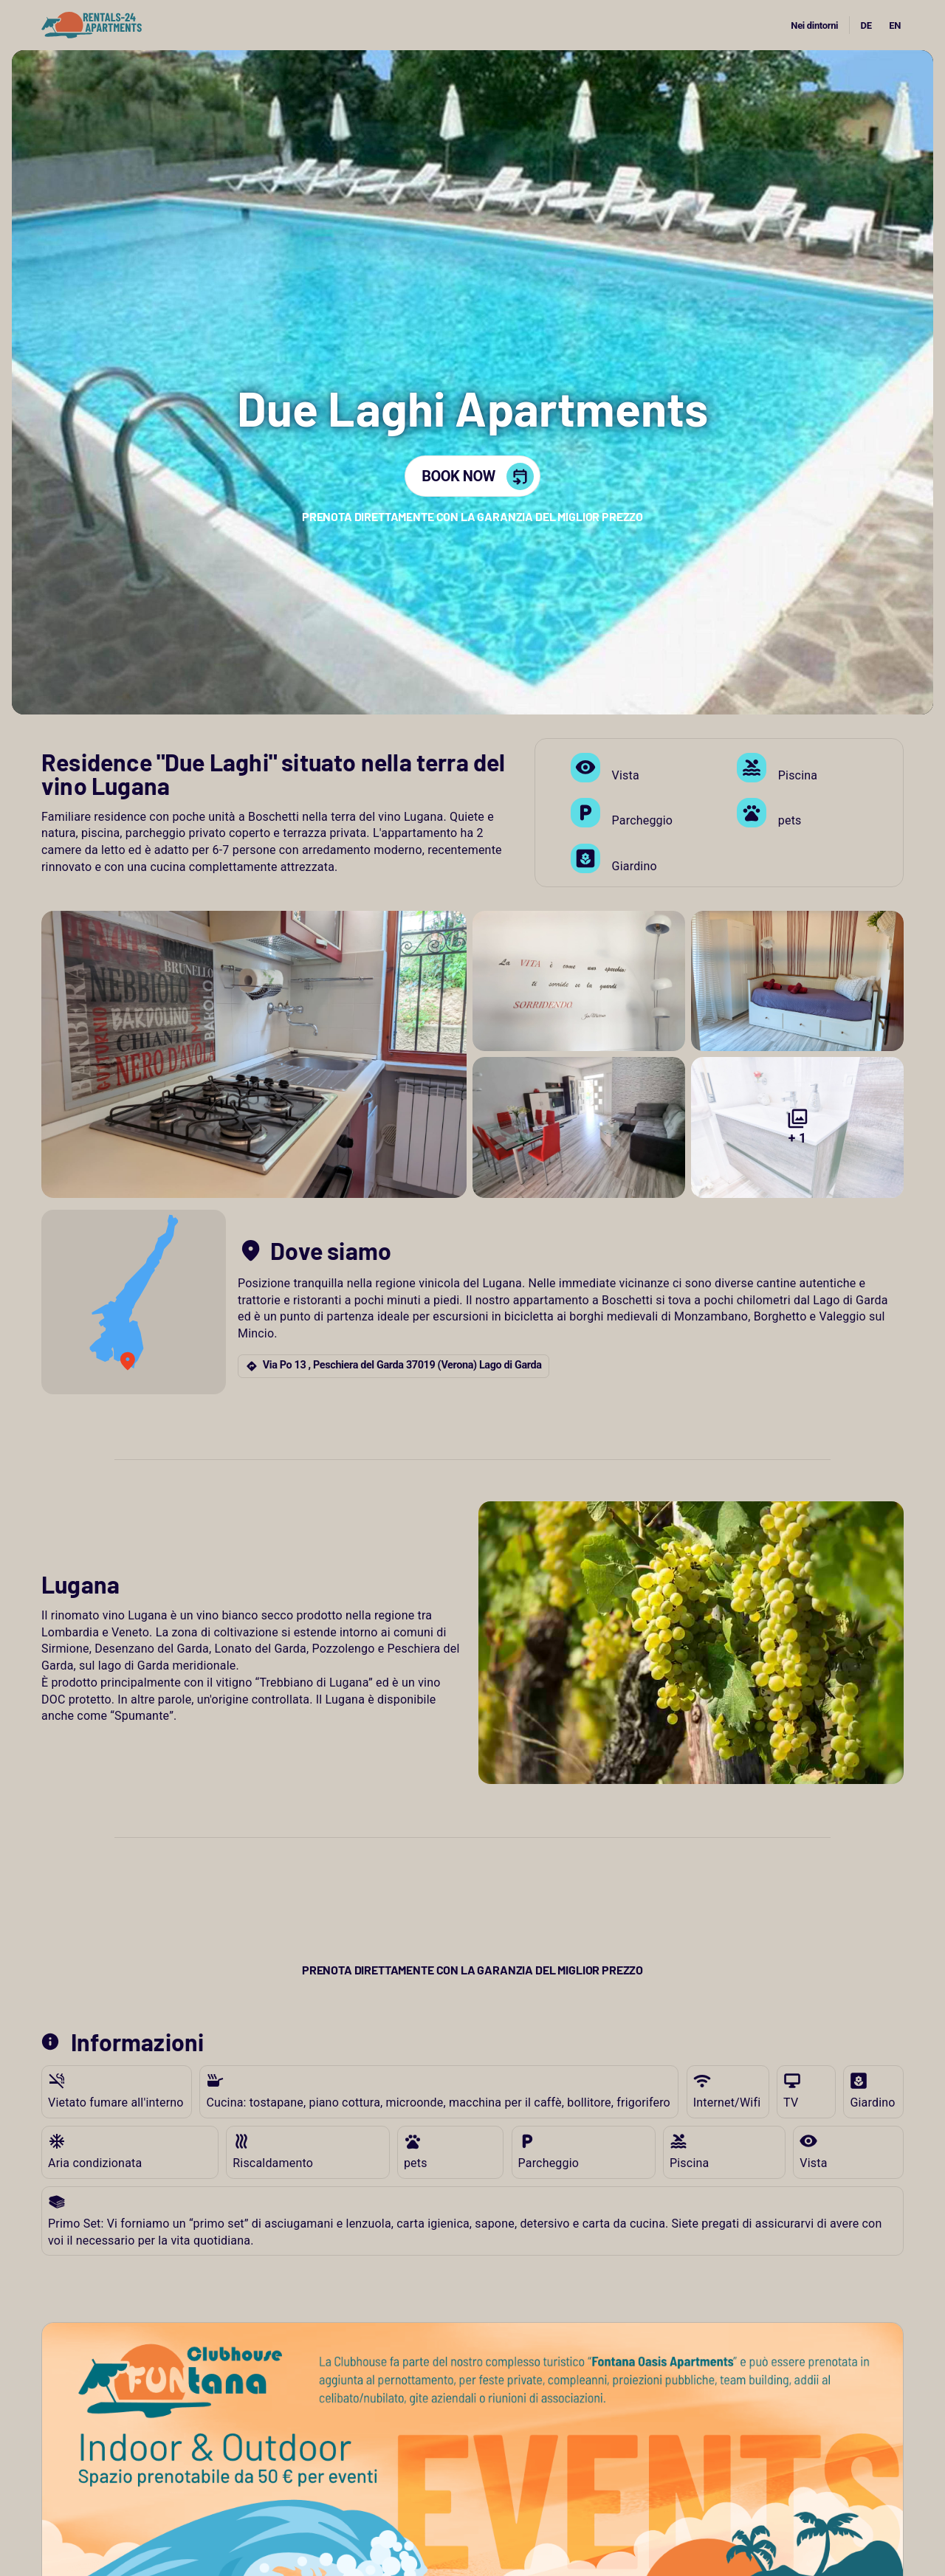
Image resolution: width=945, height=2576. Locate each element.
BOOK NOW (477, 476)
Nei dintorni (814, 25)
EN (895, 25)
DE (866, 25)
